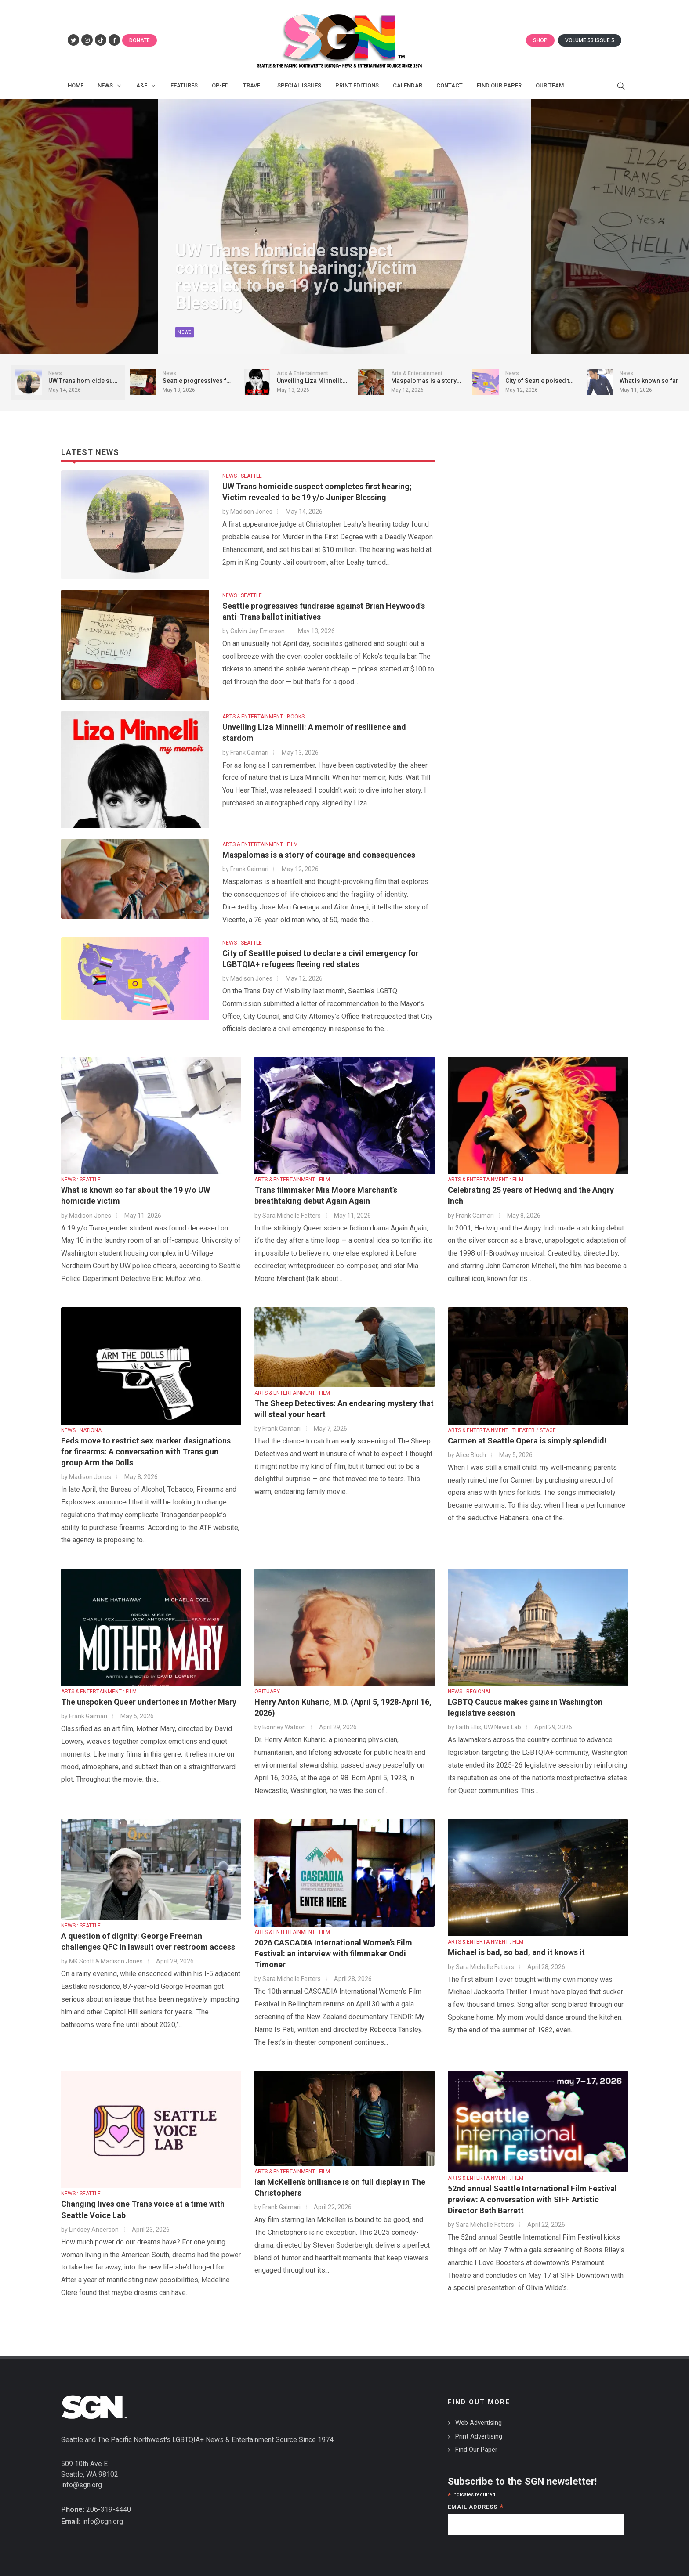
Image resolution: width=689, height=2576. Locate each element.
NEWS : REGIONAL (469, 1691)
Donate (139, 40)
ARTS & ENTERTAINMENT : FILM (260, 844)
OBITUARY (267, 1691)
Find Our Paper (476, 2449)
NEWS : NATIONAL (82, 1430)
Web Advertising (478, 2423)
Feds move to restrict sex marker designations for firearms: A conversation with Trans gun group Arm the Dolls (146, 1451)
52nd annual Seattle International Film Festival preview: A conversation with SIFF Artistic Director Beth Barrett (532, 2199)
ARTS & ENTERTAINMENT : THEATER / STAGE (502, 1430)
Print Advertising (478, 2436)
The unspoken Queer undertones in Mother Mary (148, 1702)
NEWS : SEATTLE (242, 476)
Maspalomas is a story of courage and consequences (318, 854)
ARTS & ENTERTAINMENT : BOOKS (263, 717)
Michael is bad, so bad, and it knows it (516, 1952)
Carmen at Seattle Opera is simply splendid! (527, 1440)
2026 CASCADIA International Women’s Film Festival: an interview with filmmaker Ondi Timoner (333, 1953)
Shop (540, 40)
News (185, 336)
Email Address (476, 2507)
